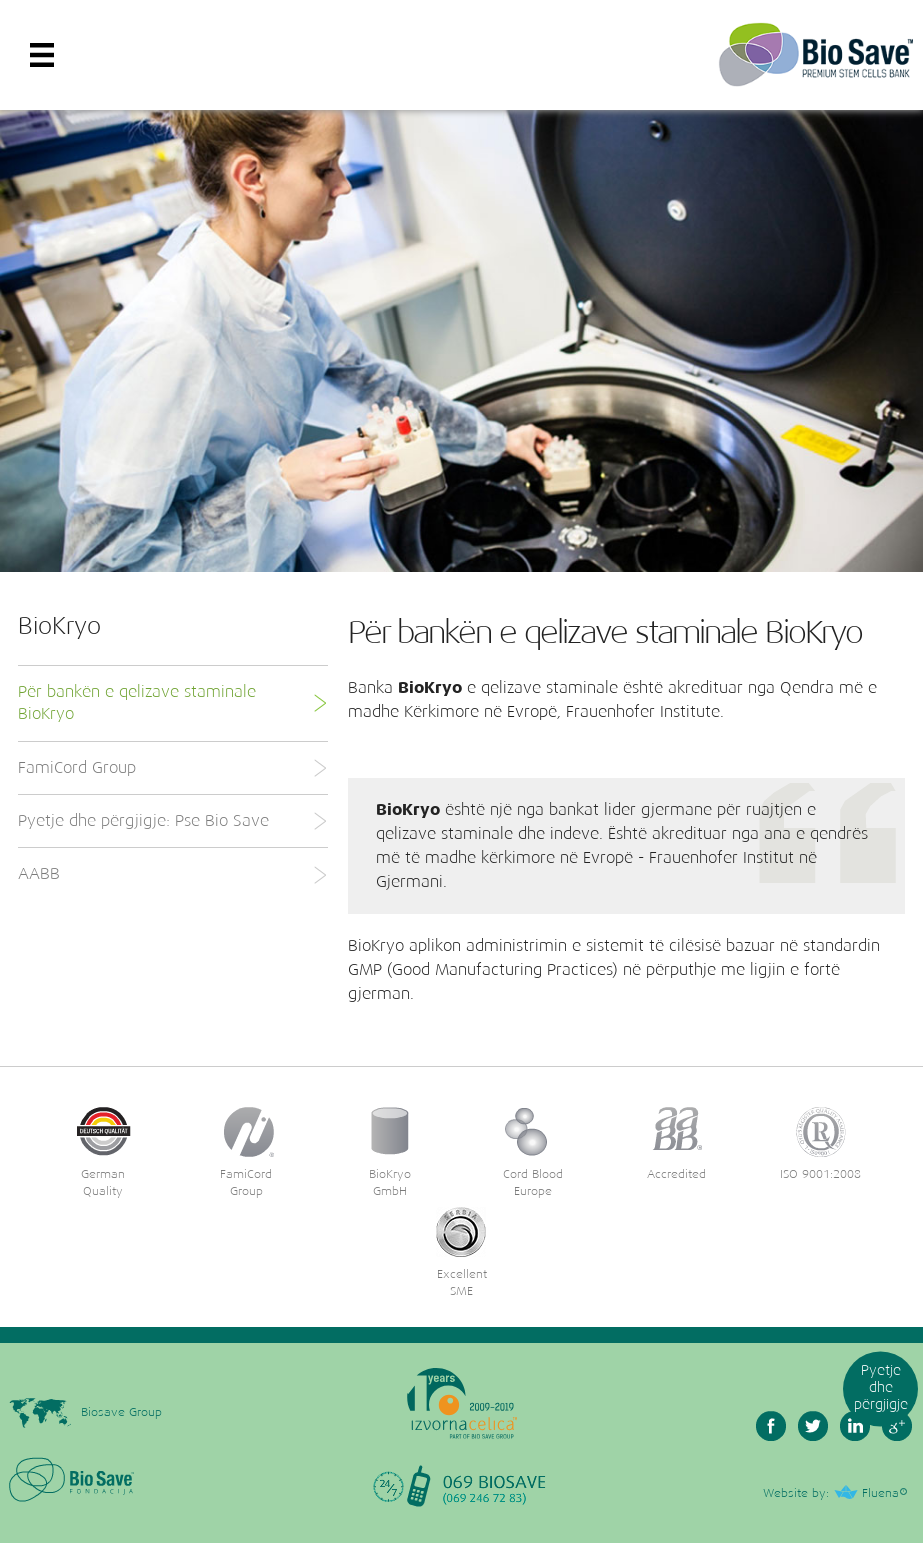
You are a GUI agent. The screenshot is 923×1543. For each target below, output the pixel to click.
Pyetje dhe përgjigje (881, 1388)
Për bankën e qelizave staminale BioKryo (172, 703)
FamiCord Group (172, 768)
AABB (172, 875)
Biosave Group (85, 1410)
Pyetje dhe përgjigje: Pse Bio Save (172, 821)
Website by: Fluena (831, 1494)
